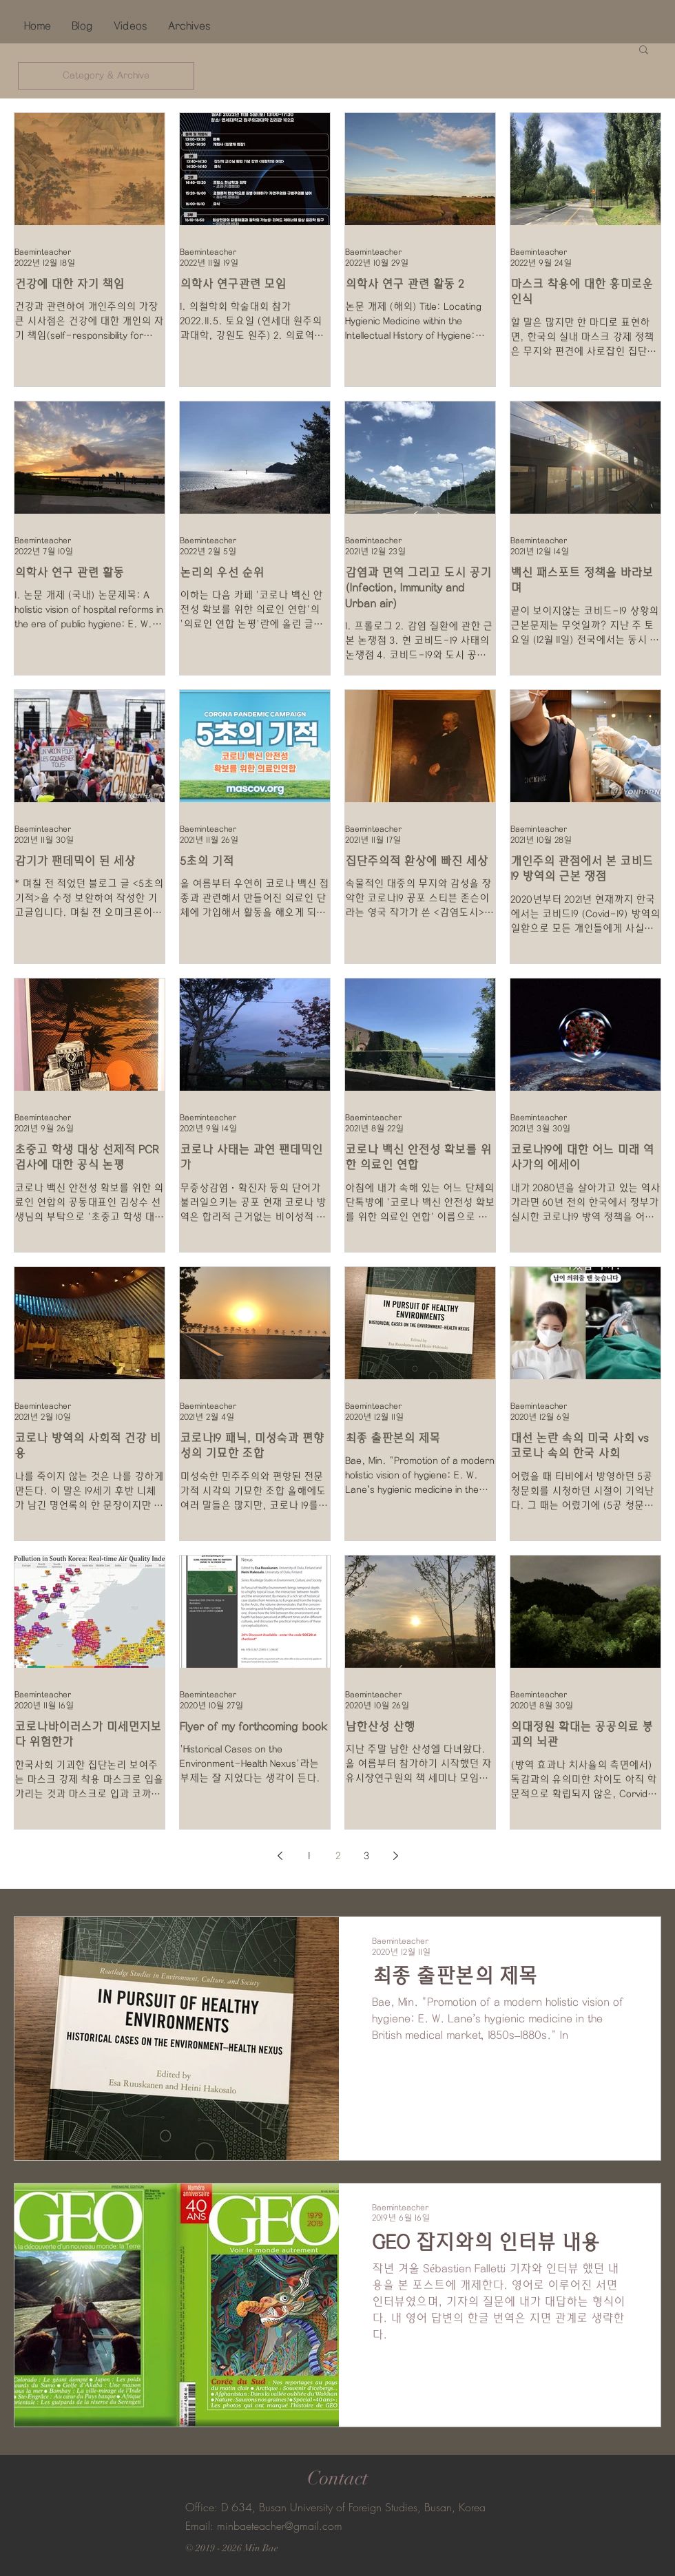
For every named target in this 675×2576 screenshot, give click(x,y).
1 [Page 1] (309, 1856)
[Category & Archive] (106, 76)
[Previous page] (279, 1855)
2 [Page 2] (337, 1856)
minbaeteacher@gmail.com (279, 2525)
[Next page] (395, 1855)
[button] (643, 50)
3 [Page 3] (366, 1856)
